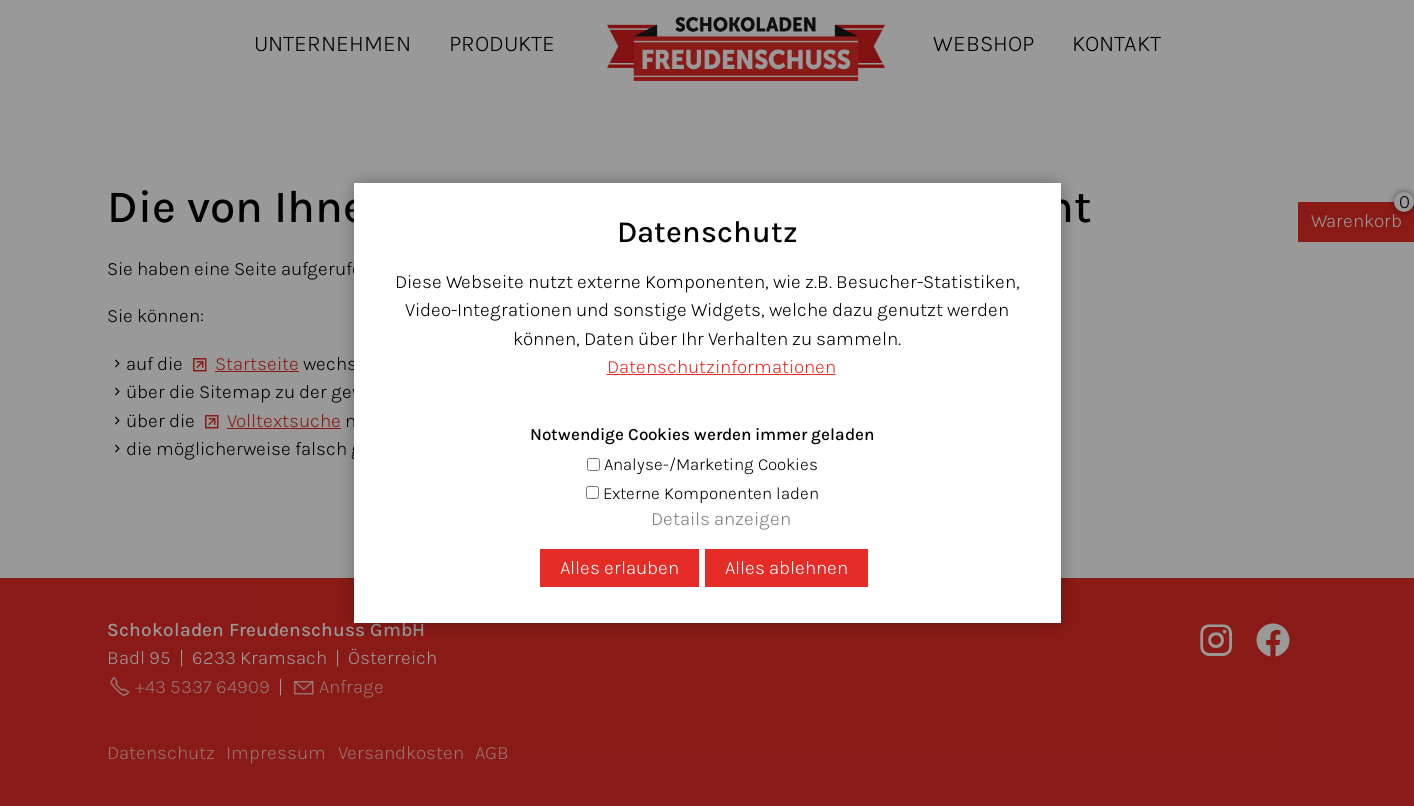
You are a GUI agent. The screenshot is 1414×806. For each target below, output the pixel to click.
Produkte (502, 43)
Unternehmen (332, 43)
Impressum (276, 753)
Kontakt (1116, 43)
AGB (492, 753)
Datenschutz (161, 753)
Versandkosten (401, 753)
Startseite (257, 364)
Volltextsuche (284, 421)
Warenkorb (1356, 221)
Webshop (983, 43)
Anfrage (351, 687)
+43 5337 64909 (202, 687)
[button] (1273, 640)
